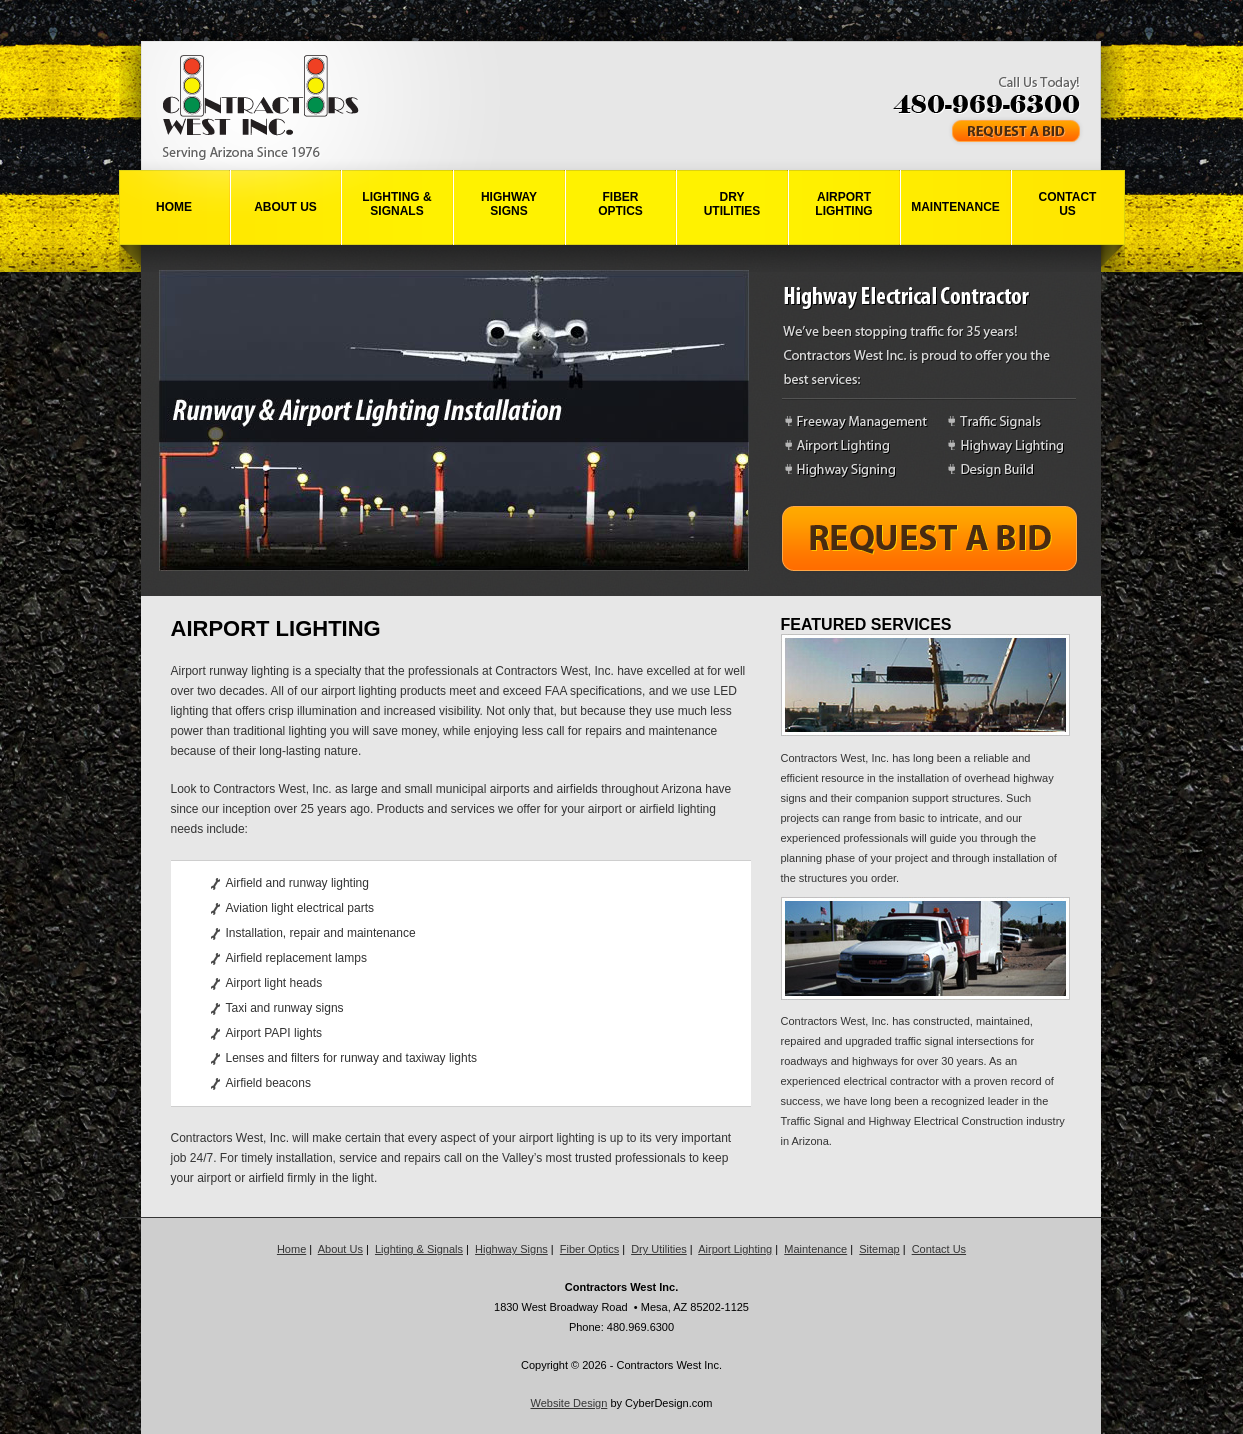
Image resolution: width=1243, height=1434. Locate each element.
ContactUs (1068, 204)
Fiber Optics (589, 1249)
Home (174, 207)
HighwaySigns (509, 204)
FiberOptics (620, 204)
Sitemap (879, 1249)
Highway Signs (511, 1249)
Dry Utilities (659, 1249)
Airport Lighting (735, 1249)
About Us (285, 207)
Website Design (569, 1403)
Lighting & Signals (419, 1249)
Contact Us (939, 1249)
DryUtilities (732, 204)
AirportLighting (843, 204)
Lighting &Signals (396, 204)
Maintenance (955, 207)
